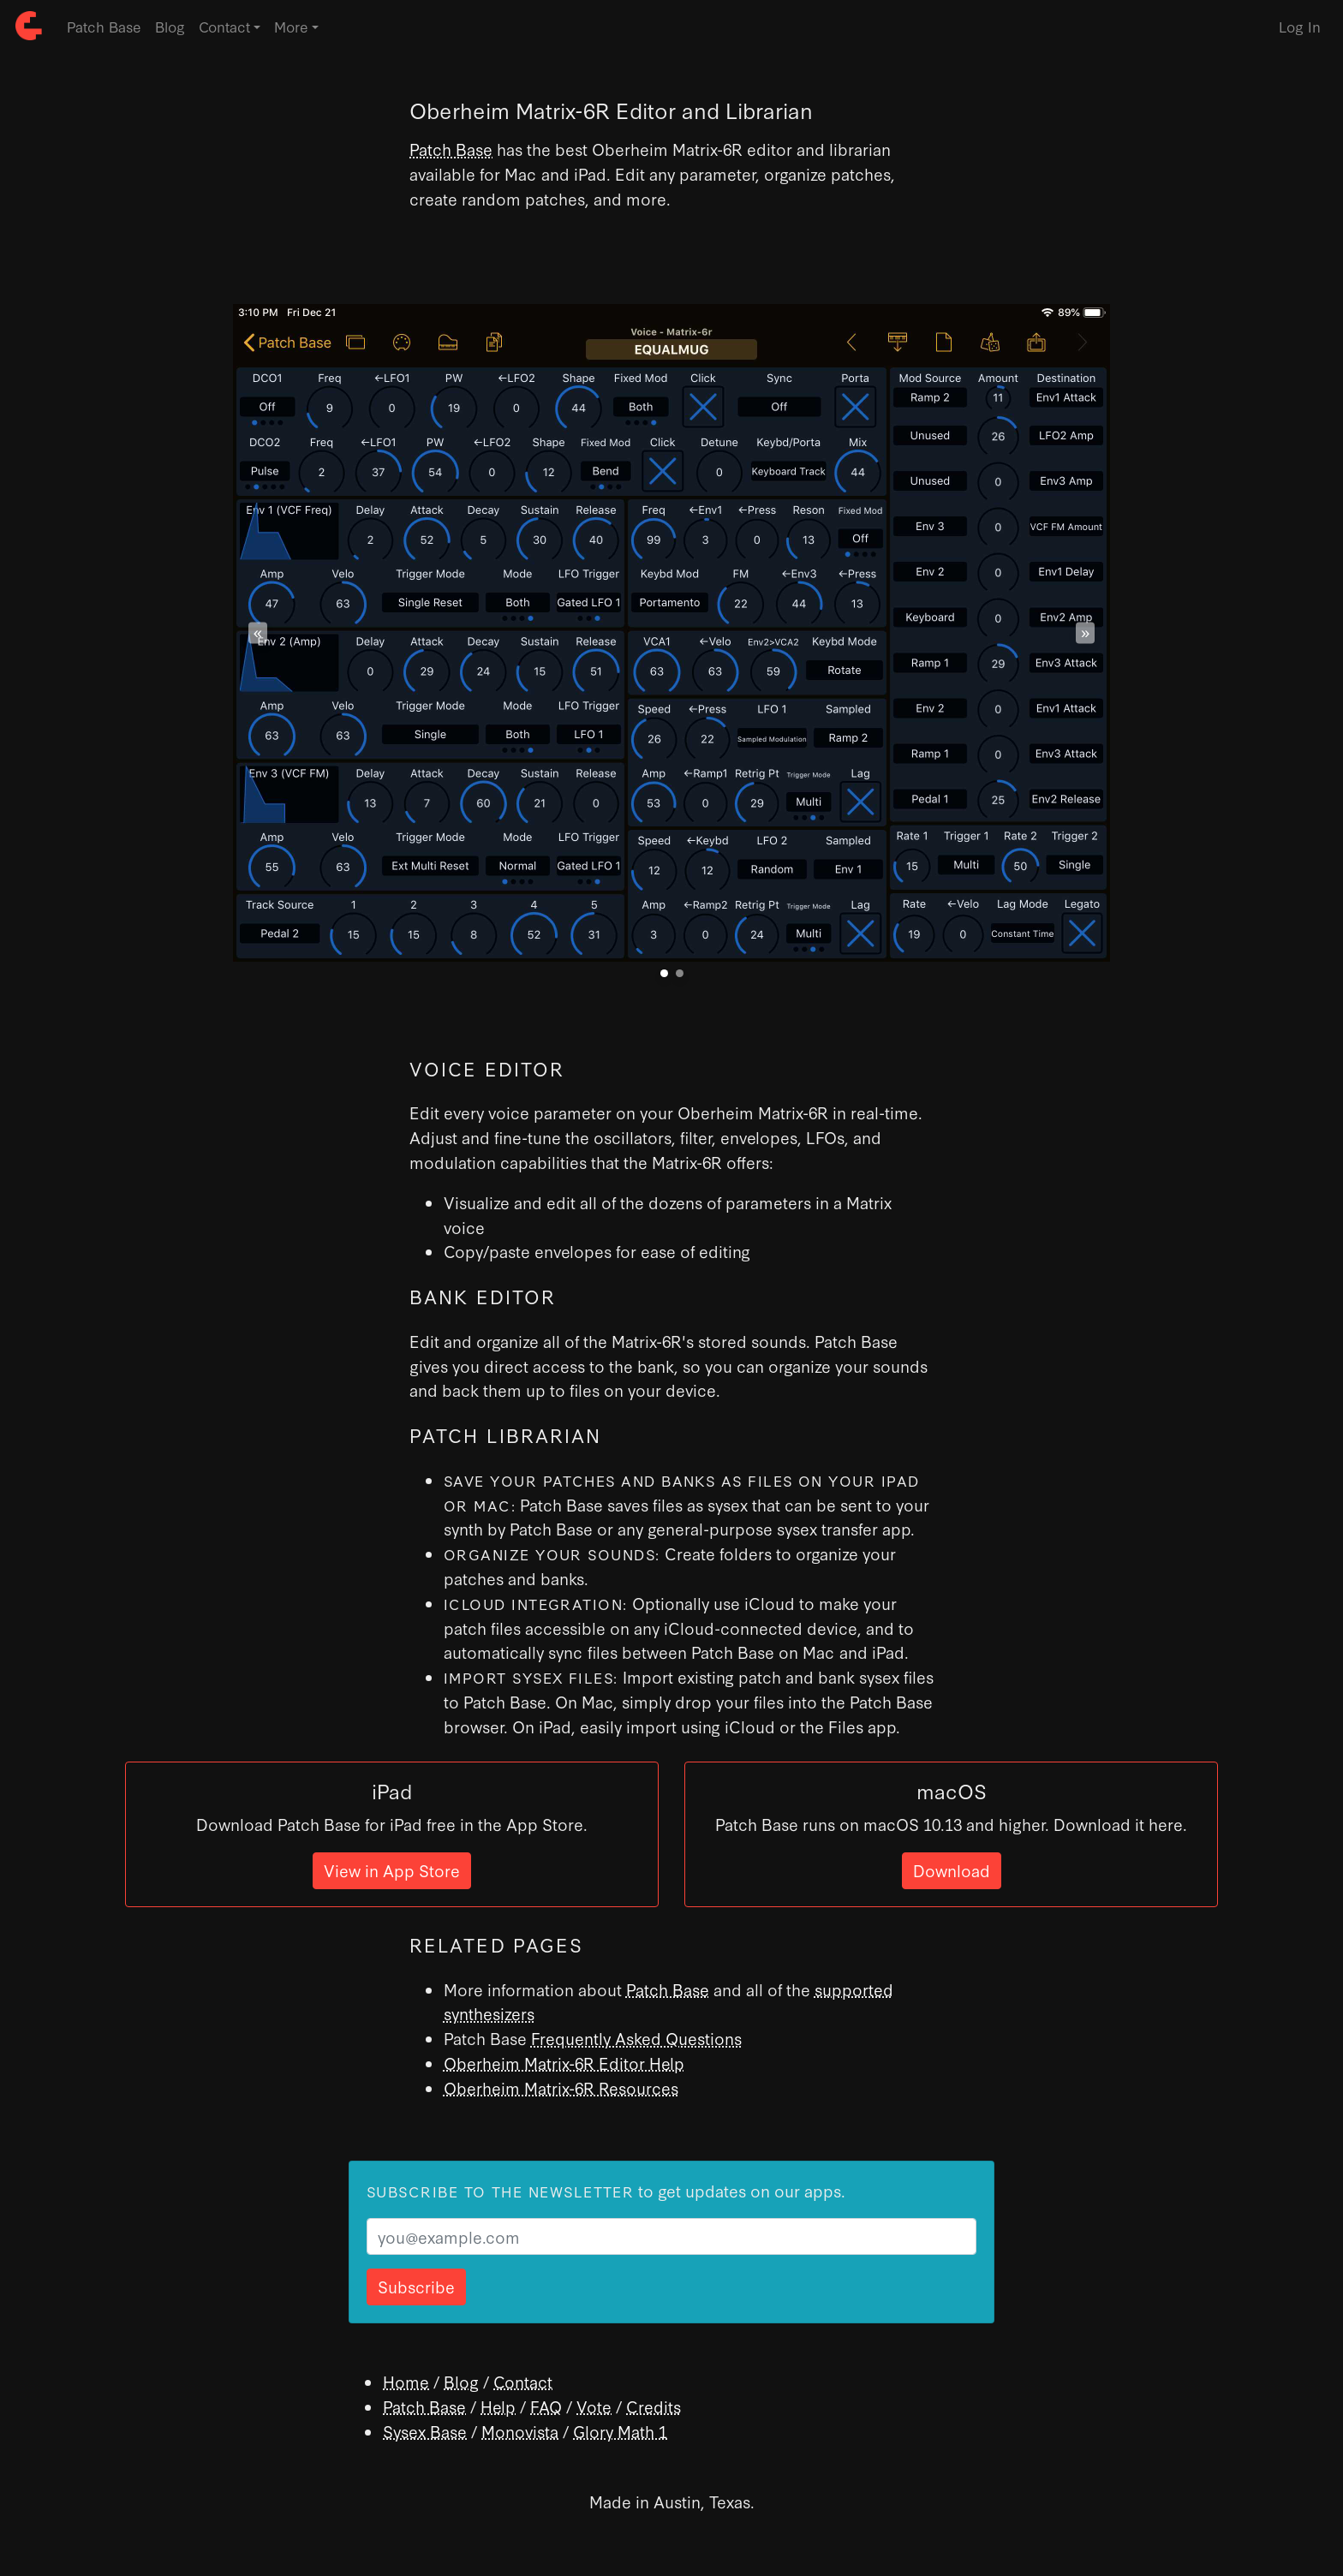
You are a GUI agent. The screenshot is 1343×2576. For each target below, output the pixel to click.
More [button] (291, 26)
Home (406, 2381)
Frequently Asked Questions (636, 2037)
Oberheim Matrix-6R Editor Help (564, 2062)
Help (498, 2406)
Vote (594, 2406)
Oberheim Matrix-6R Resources (561, 2087)
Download (951, 1869)
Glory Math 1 (620, 2430)
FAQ (546, 2406)
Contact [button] (224, 26)
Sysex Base (425, 2430)
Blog (170, 26)
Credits (653, 2406)
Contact (522, 2381)
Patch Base (104, 26)
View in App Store (392, 1869)
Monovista (519, 2430)
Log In (1300, 26)
